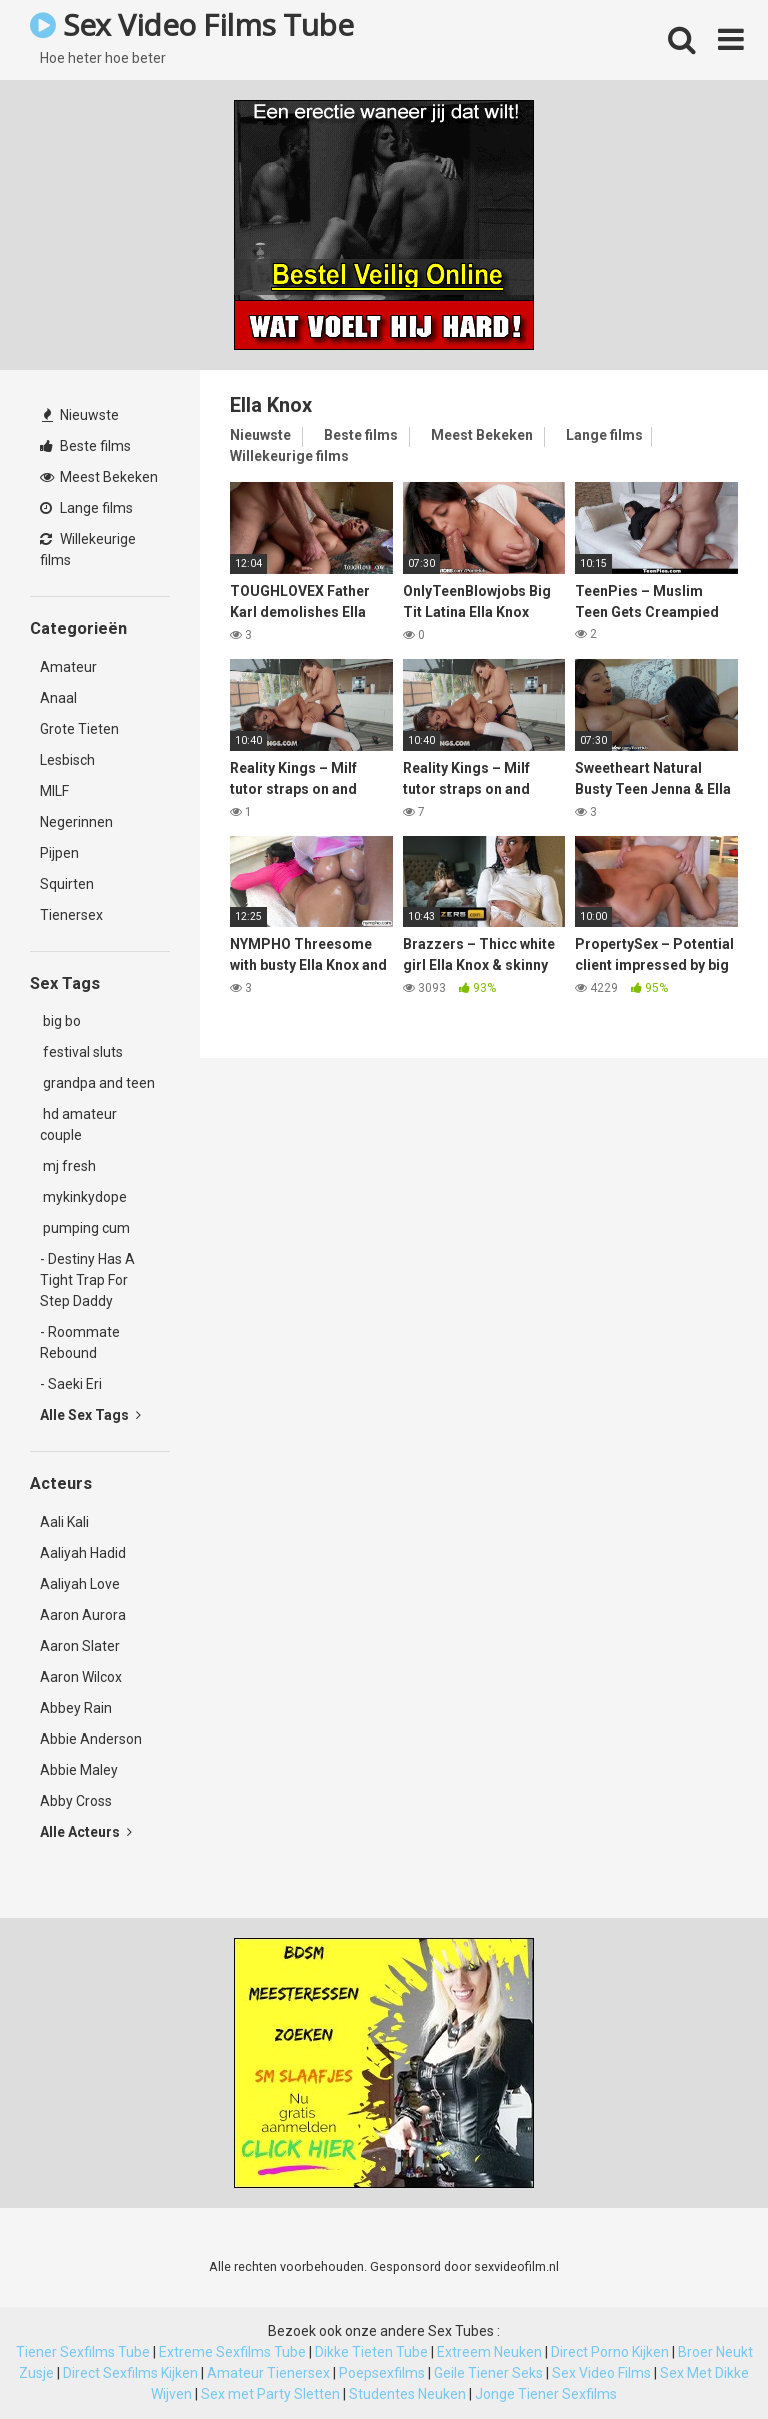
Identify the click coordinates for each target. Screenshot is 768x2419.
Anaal (58, 698)
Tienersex (71, 915)
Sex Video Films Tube (191, 24)
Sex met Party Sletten (270, 2394)
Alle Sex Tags (90, 1415)
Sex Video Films (601, 2373)
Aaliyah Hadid (83, 1553)
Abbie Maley (79, 1770)
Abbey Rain (76, 1708)
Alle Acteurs (86, 1832)
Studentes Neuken (407, 2394)
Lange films (86, 508)
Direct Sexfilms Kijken (130, 2373)
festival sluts (81, 1052)
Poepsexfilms (382, 2373)
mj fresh (68, 1166)
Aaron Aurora (83, 1615)
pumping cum (85, 1228)
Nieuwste (80, 415)
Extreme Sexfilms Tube (232, 2352)
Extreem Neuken (489, 2352)
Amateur (68, 667)
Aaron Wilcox (81, 1677)
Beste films (85, 446)
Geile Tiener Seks (488, 2373)
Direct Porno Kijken (610, 2352)
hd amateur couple (78, 1124)
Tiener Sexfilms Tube (83, 2352)
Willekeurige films (88, 549)
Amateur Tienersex (268, 2373)
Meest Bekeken (99, 477)
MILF (54, 791)
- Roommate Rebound (80, 1342)
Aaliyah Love (80, 1584)
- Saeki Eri (71, 1384)
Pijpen (59, 853)
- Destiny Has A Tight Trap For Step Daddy (87, 1280)
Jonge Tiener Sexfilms (546, 2394)
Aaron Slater (80, 1646)
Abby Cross (76, 1801)
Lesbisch (67, 760)
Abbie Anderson (91, 1739)
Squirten (67, 884)
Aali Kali (64, 1522)
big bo (60, 1021)
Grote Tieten (79, 729)
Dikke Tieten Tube (371, 2352)
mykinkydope (83, 1197)
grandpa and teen (97, 1083)
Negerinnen (76, 822)
